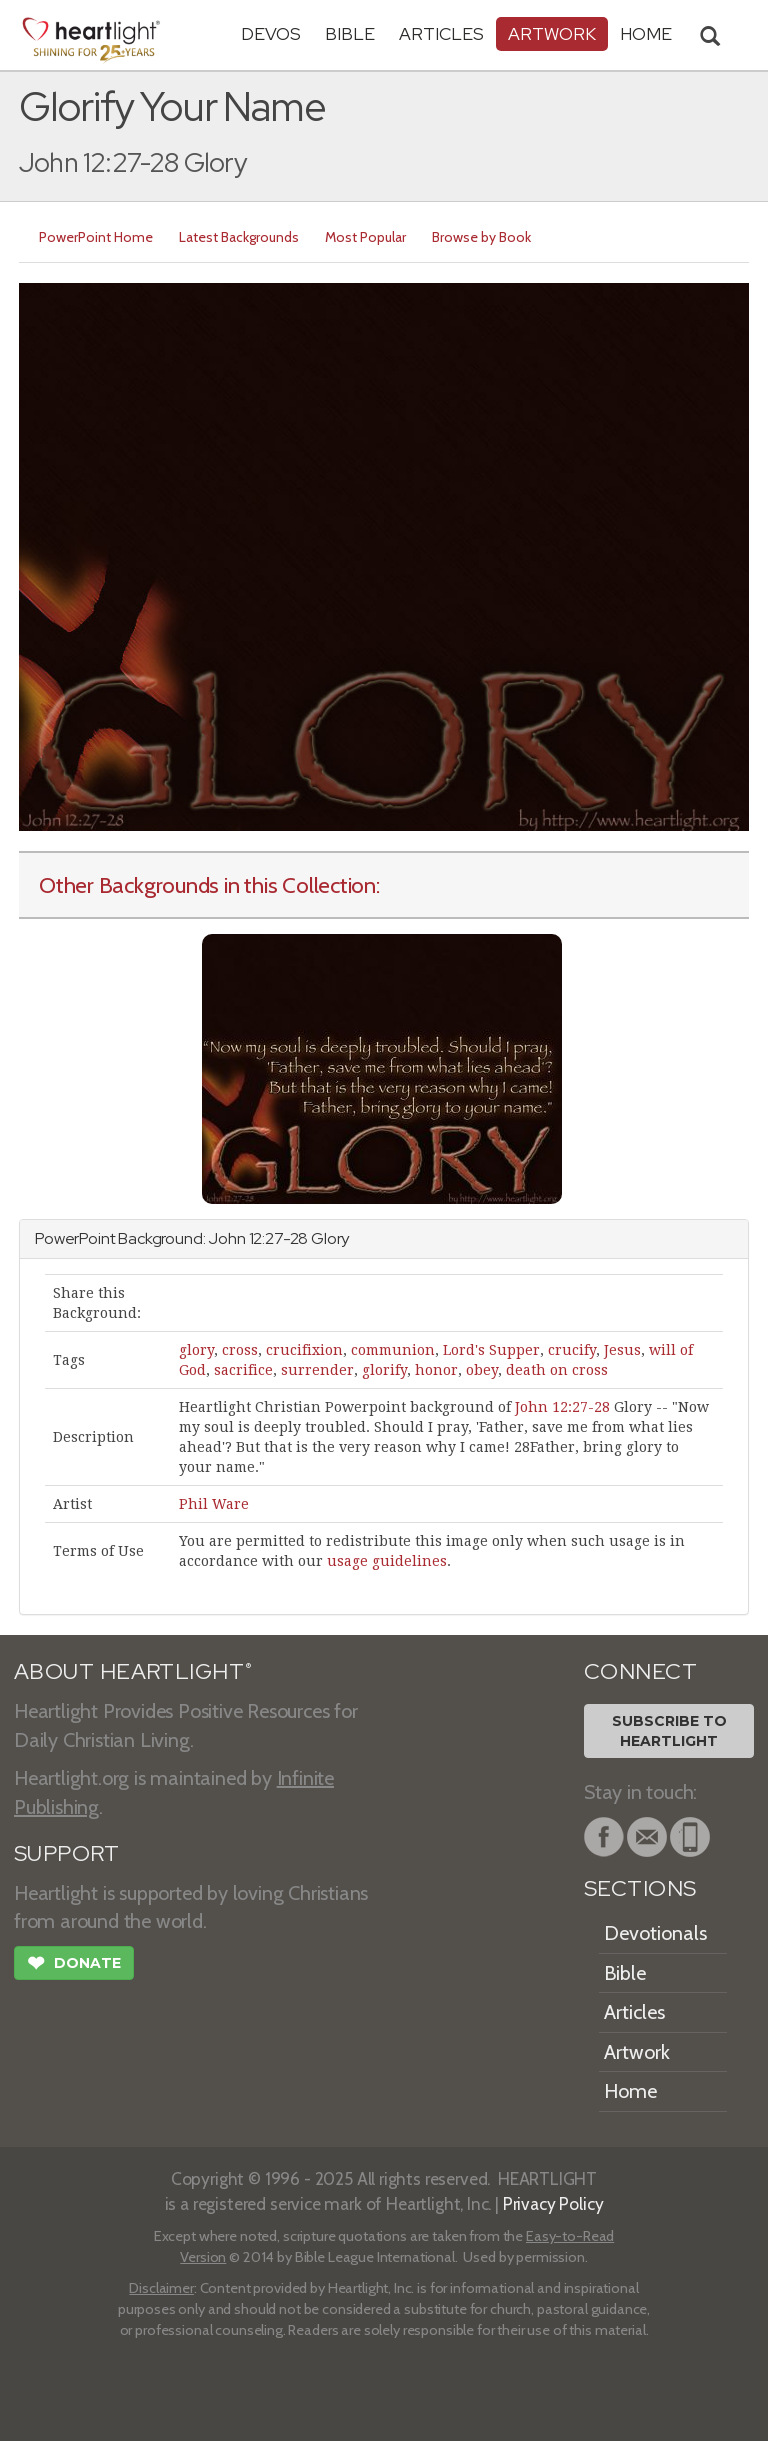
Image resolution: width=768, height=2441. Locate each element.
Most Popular (365, 237)
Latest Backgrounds (239, 237)
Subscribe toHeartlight (669, 1731)
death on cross (557, 1370)
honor (436, 1370)
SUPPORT (66, 1853)
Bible (350, 33)
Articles (441, 33)
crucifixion (304, 1350)
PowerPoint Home (96, 237)
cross (240, 1350)
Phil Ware (214, 1504)
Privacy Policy (553, 2203)
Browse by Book (481, 237)
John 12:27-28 (562, 1407)
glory (196, 1350)
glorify (384, 1370)
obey (482, 1370)
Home (630, 2091)
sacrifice (243, 1370)
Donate (74, 1965)
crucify (572, 1350)
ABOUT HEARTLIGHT (133, 1671)
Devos (271, 33)
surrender (317, 1370)
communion (393, 1350)
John (226, 1238)
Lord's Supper (491, 1350)
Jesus (622, 1350)
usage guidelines (387, 1561)
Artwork (552, 33)
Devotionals (655, 1933)
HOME (646, 33)
